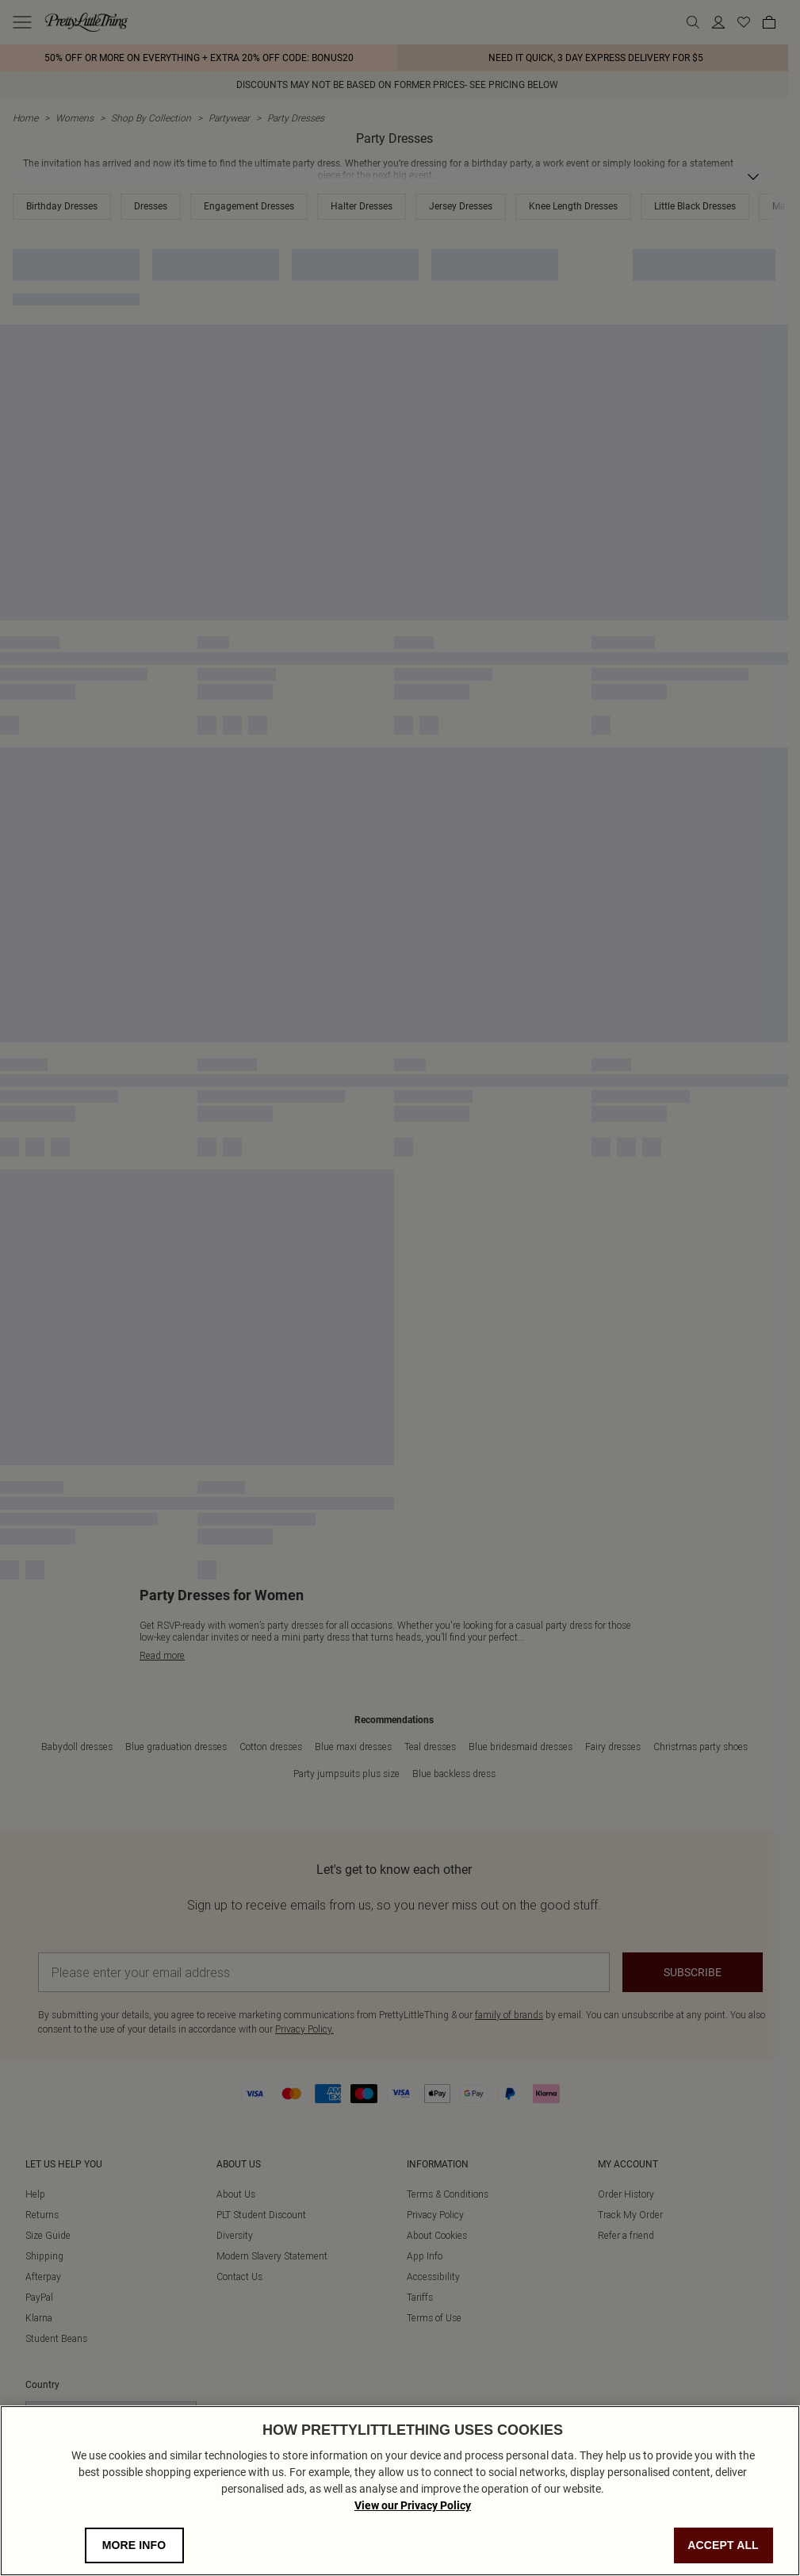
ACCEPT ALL (723, 2545)
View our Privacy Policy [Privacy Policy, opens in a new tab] (412, 2505)
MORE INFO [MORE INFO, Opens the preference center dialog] (134, 2545)
